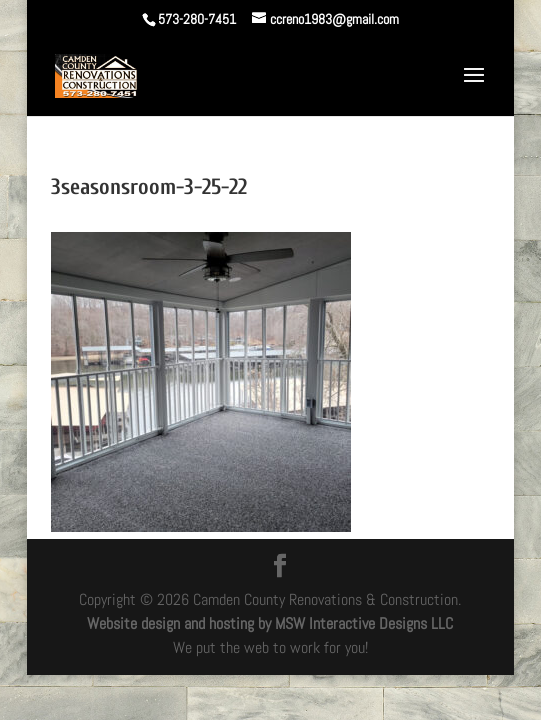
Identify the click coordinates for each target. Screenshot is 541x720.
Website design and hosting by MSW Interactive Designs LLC (270, 623)
